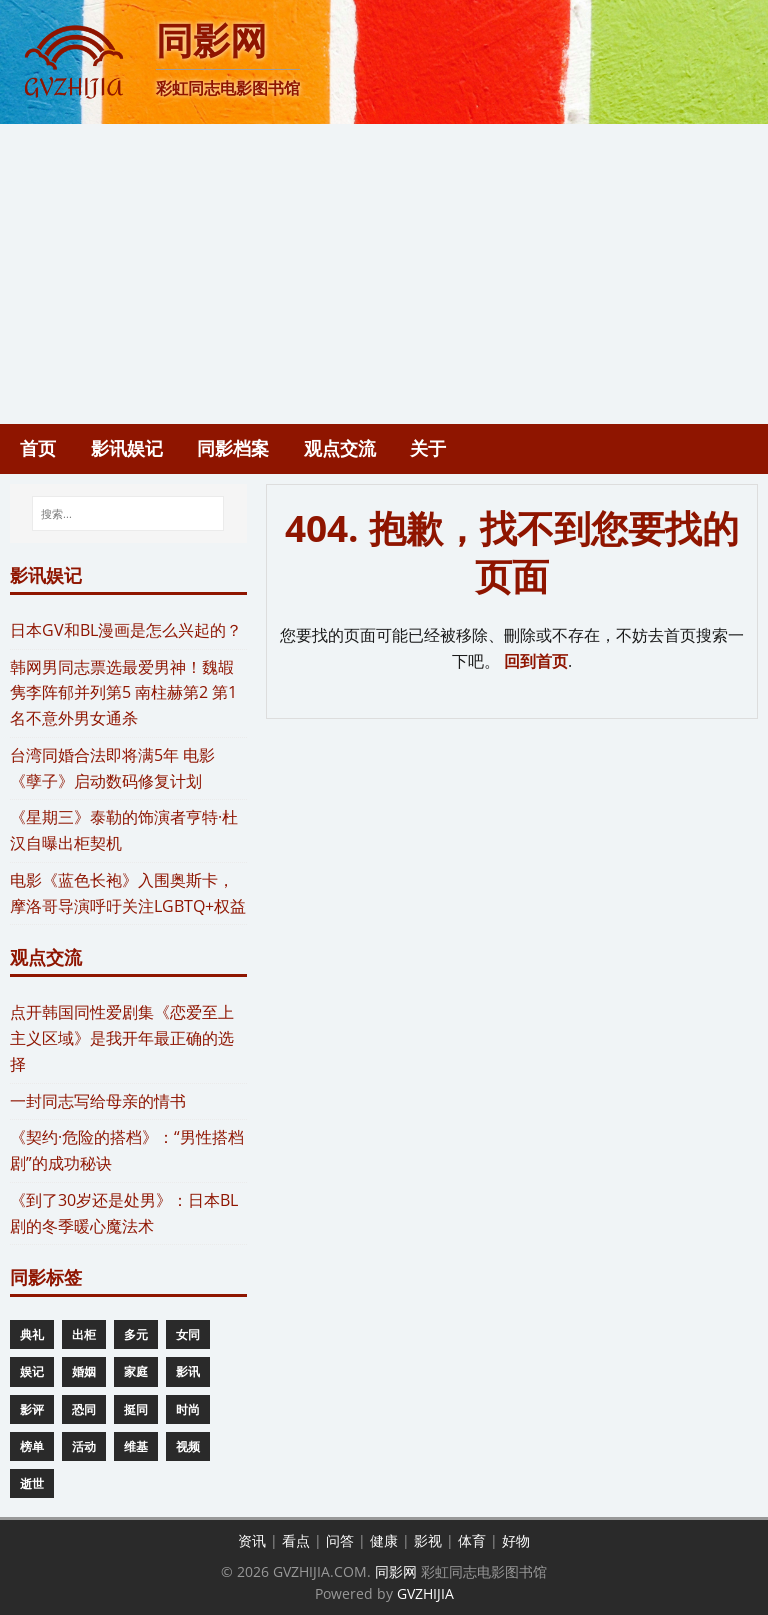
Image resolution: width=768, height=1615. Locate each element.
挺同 (136, 1409)
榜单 (32, 1446)
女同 (188, 1334)
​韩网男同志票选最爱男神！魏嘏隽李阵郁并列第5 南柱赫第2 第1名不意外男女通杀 (123, 693)
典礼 (32, 1334)
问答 (340, 1540)
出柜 (84, 1334)
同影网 (396, 1571)
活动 (84, 1446)
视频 (188, 1446)
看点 (296, 1540)
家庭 (136, 1371)
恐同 (84, 1409)
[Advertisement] (384, 274)
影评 (32, 1409)
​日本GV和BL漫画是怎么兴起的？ (126, 630)
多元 (136, 1334)
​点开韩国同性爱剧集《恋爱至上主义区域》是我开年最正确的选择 (122, 1038)
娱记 (32, 1371)
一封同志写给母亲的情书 (98, 1101)
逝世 (32, 1483)
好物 (516, 1540)
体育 (472, 1540)
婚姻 (84, 1371)
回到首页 (536, 661)
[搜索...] (128, 514)
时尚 (188, 1409)
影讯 (188, 1371)
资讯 (252, 1540)
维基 (136, 1446)
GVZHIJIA (425, 1593)
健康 (384, 1540)
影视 (428, 1540)
